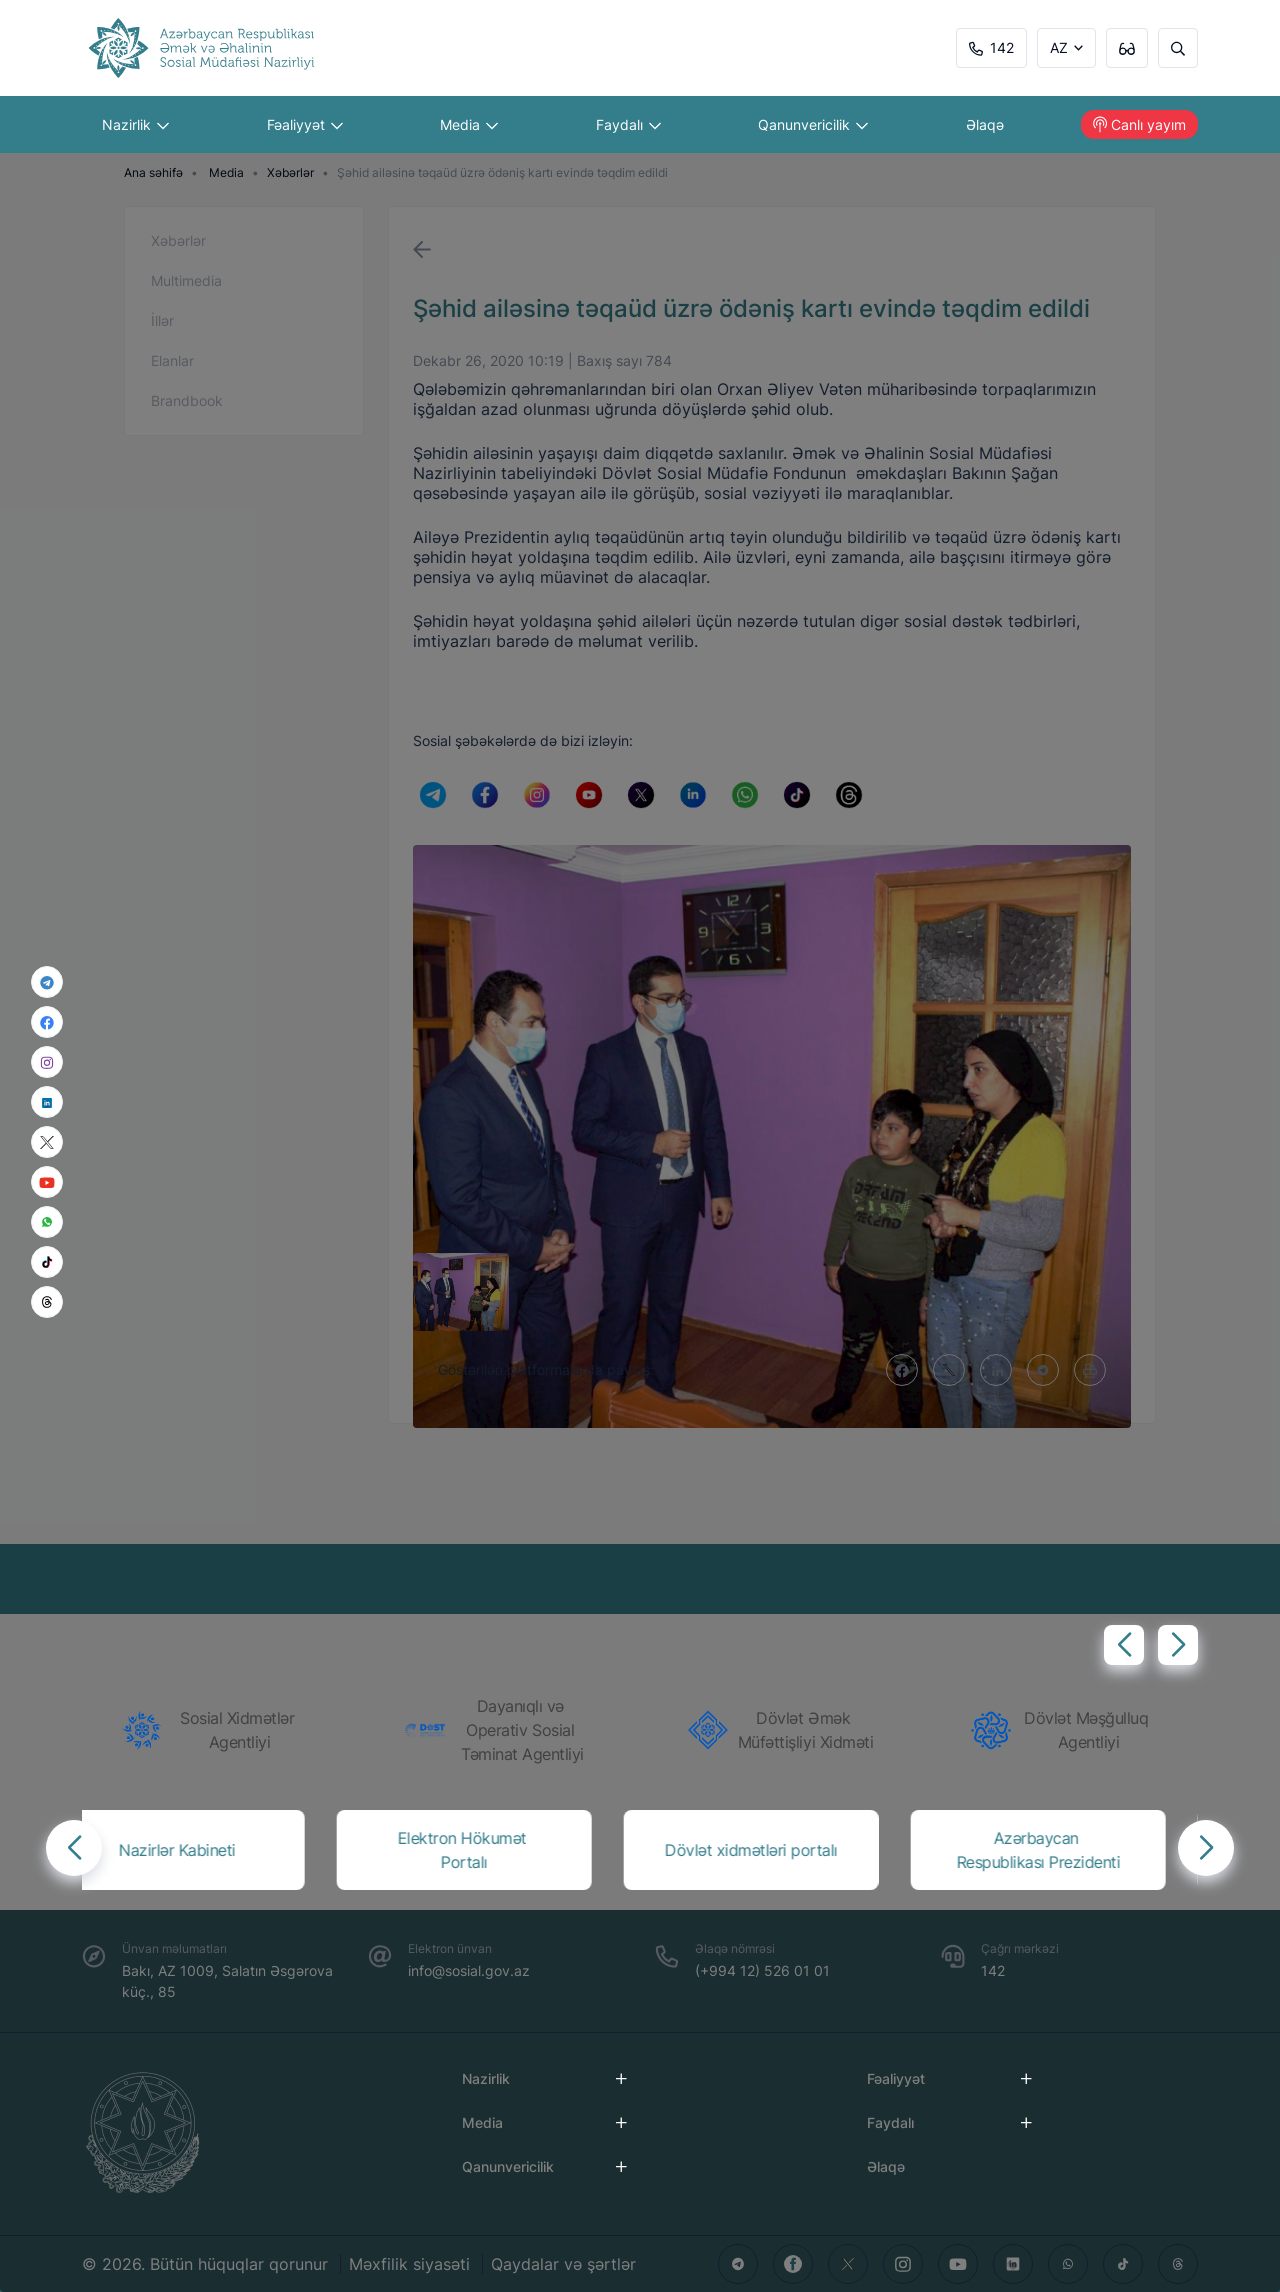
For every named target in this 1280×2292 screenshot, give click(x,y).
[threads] (47, 1302)
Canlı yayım (1139, 124)
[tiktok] (47, 1262)
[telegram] (47, 982)
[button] (1124, 1645)
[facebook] (47, 1022)
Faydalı (628, 124)
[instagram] (47, 1062)
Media (469, 124)
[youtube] (47, 1182)
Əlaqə (985, 124)
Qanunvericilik (813, 124)
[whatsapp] (47, 1222)
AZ (1059, 47)
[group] (215, 1730)
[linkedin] (47, 1101)
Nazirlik (135, 124)
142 (991, 47)
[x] (47, 1142)
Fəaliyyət (305, 124)
